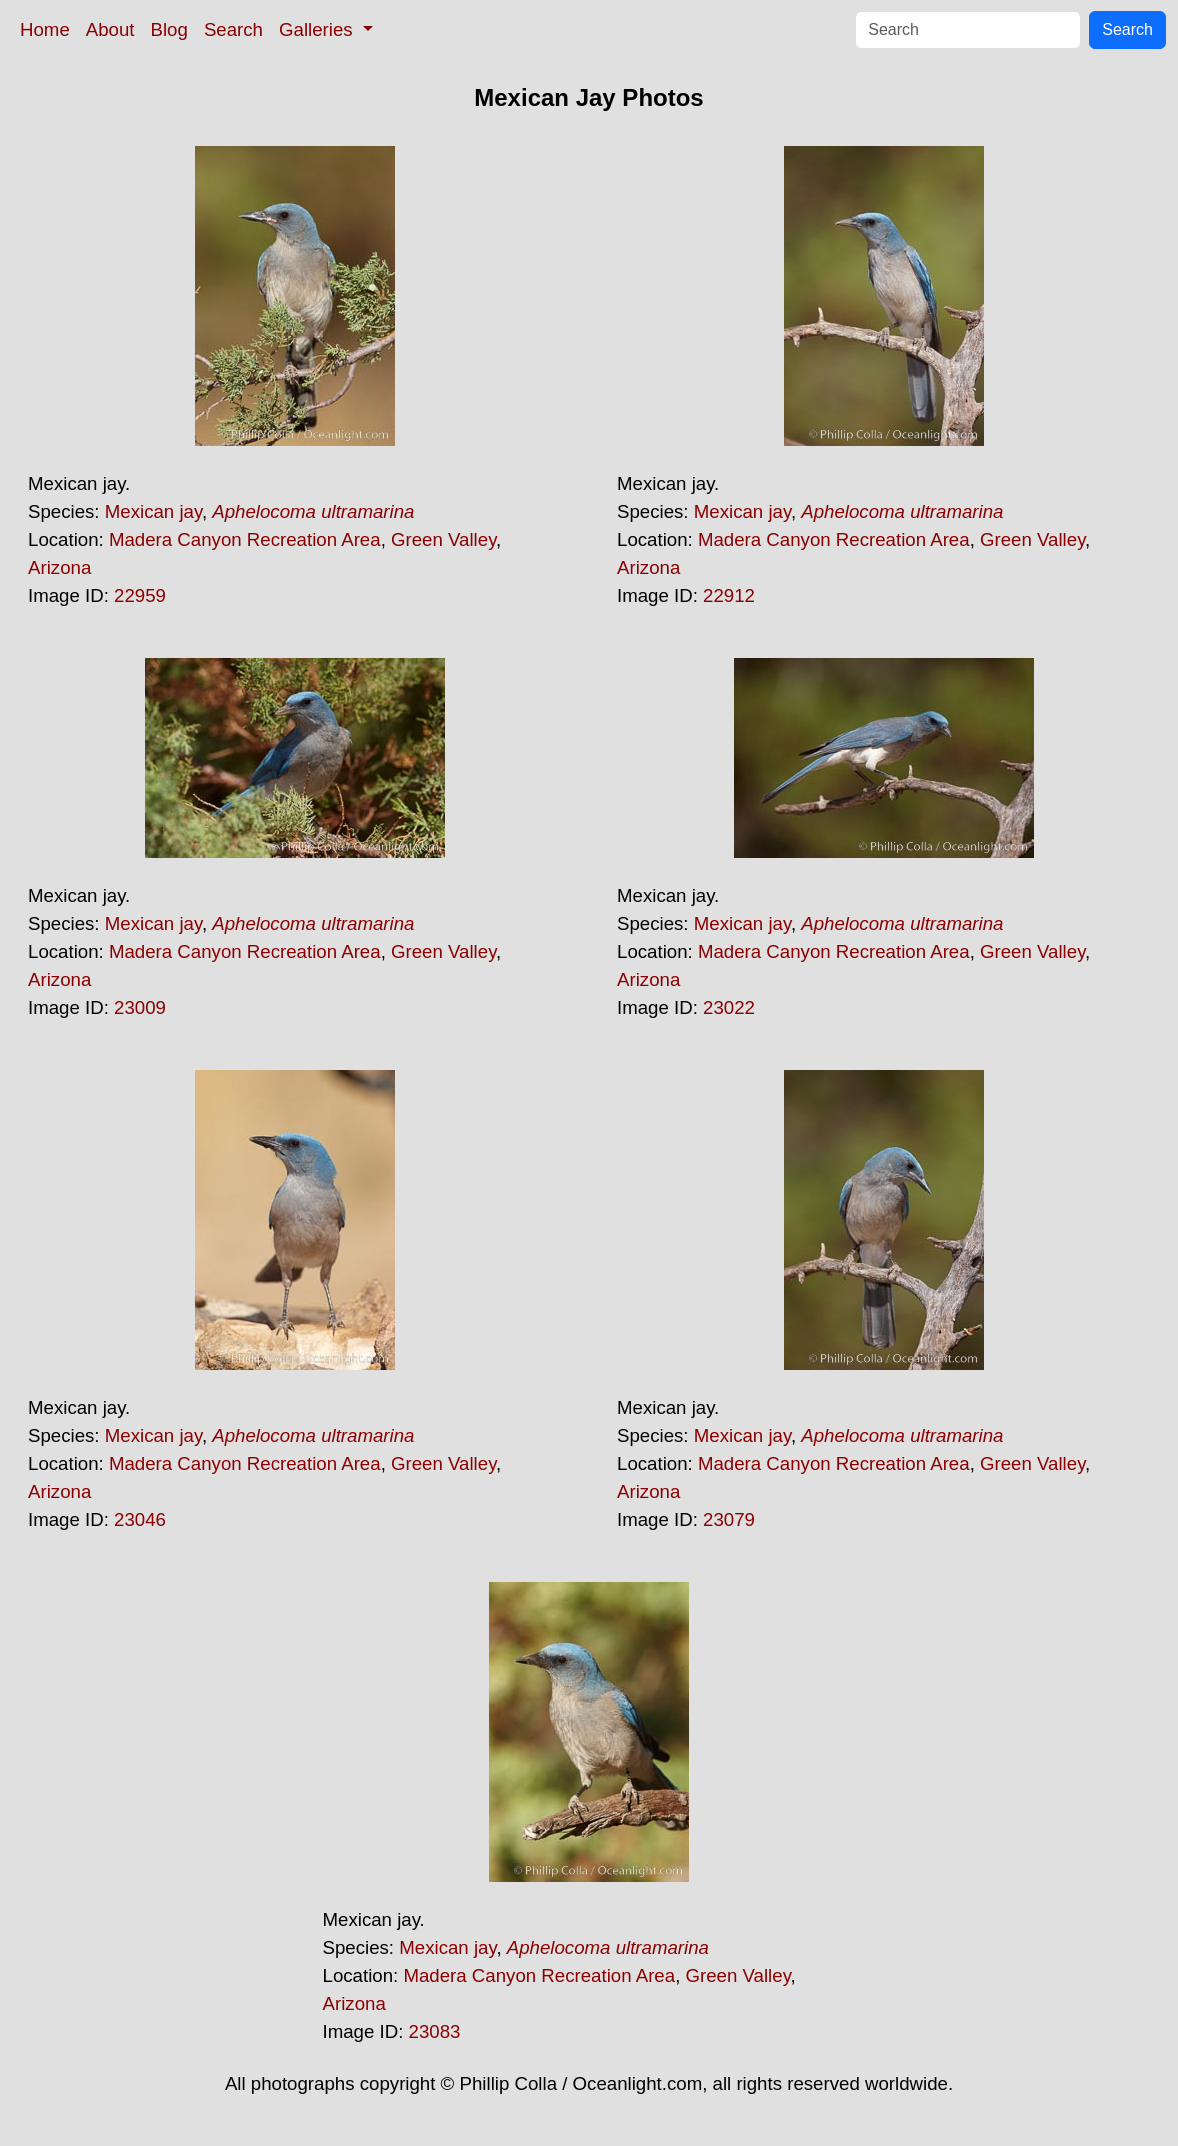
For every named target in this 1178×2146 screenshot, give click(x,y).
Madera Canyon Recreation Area (245, 539)
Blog (169, 29)
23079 (729, 1519)
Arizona (59, 567)
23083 (435, 2031)
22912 (729, 595)
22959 (140, 595)
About (110, 29)
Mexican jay (153, 511)
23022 (729, 1007)
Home (45, 29)
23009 (140, 1007)
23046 (140, 1519)
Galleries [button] (318, 29)
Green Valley (443, 539)
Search (233, 29)
